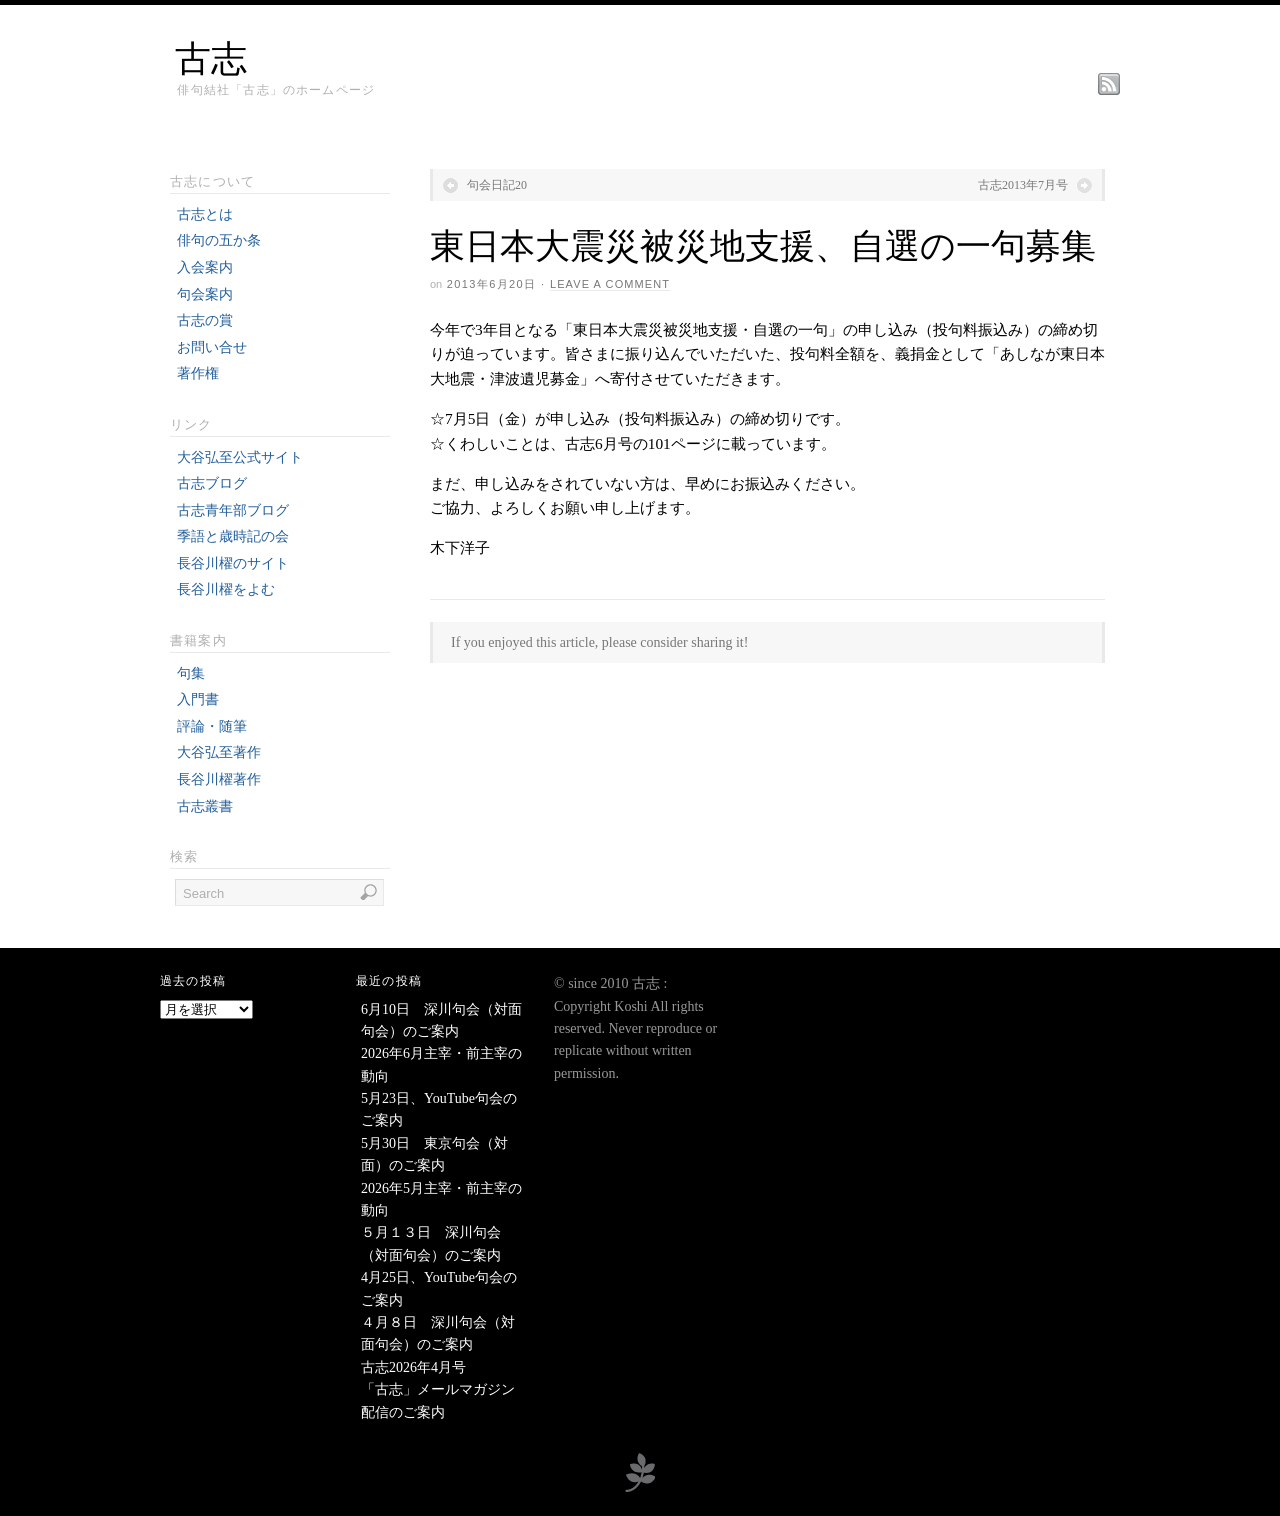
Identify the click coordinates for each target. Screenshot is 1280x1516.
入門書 (198, 699)
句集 (191, 673)
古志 (211, 59)
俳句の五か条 (219, 240)
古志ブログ (212, 483)
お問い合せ (212, 347)
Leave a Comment (610, 284)
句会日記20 (497, 185)
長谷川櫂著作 (219, 779)
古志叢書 (205, 806)
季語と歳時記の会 (233, 536)
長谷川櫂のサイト (233, 563)
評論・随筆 (212, 726)
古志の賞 (205, 320)
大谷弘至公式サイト (240, 457)
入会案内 (205, 267)
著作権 (198, 373)
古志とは (205, 214)
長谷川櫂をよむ (226, 589)
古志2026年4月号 (413, 1367)
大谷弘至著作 (219, 752)
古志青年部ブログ (233, 510)
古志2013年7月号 (1023, 185)
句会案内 (205, 294)
